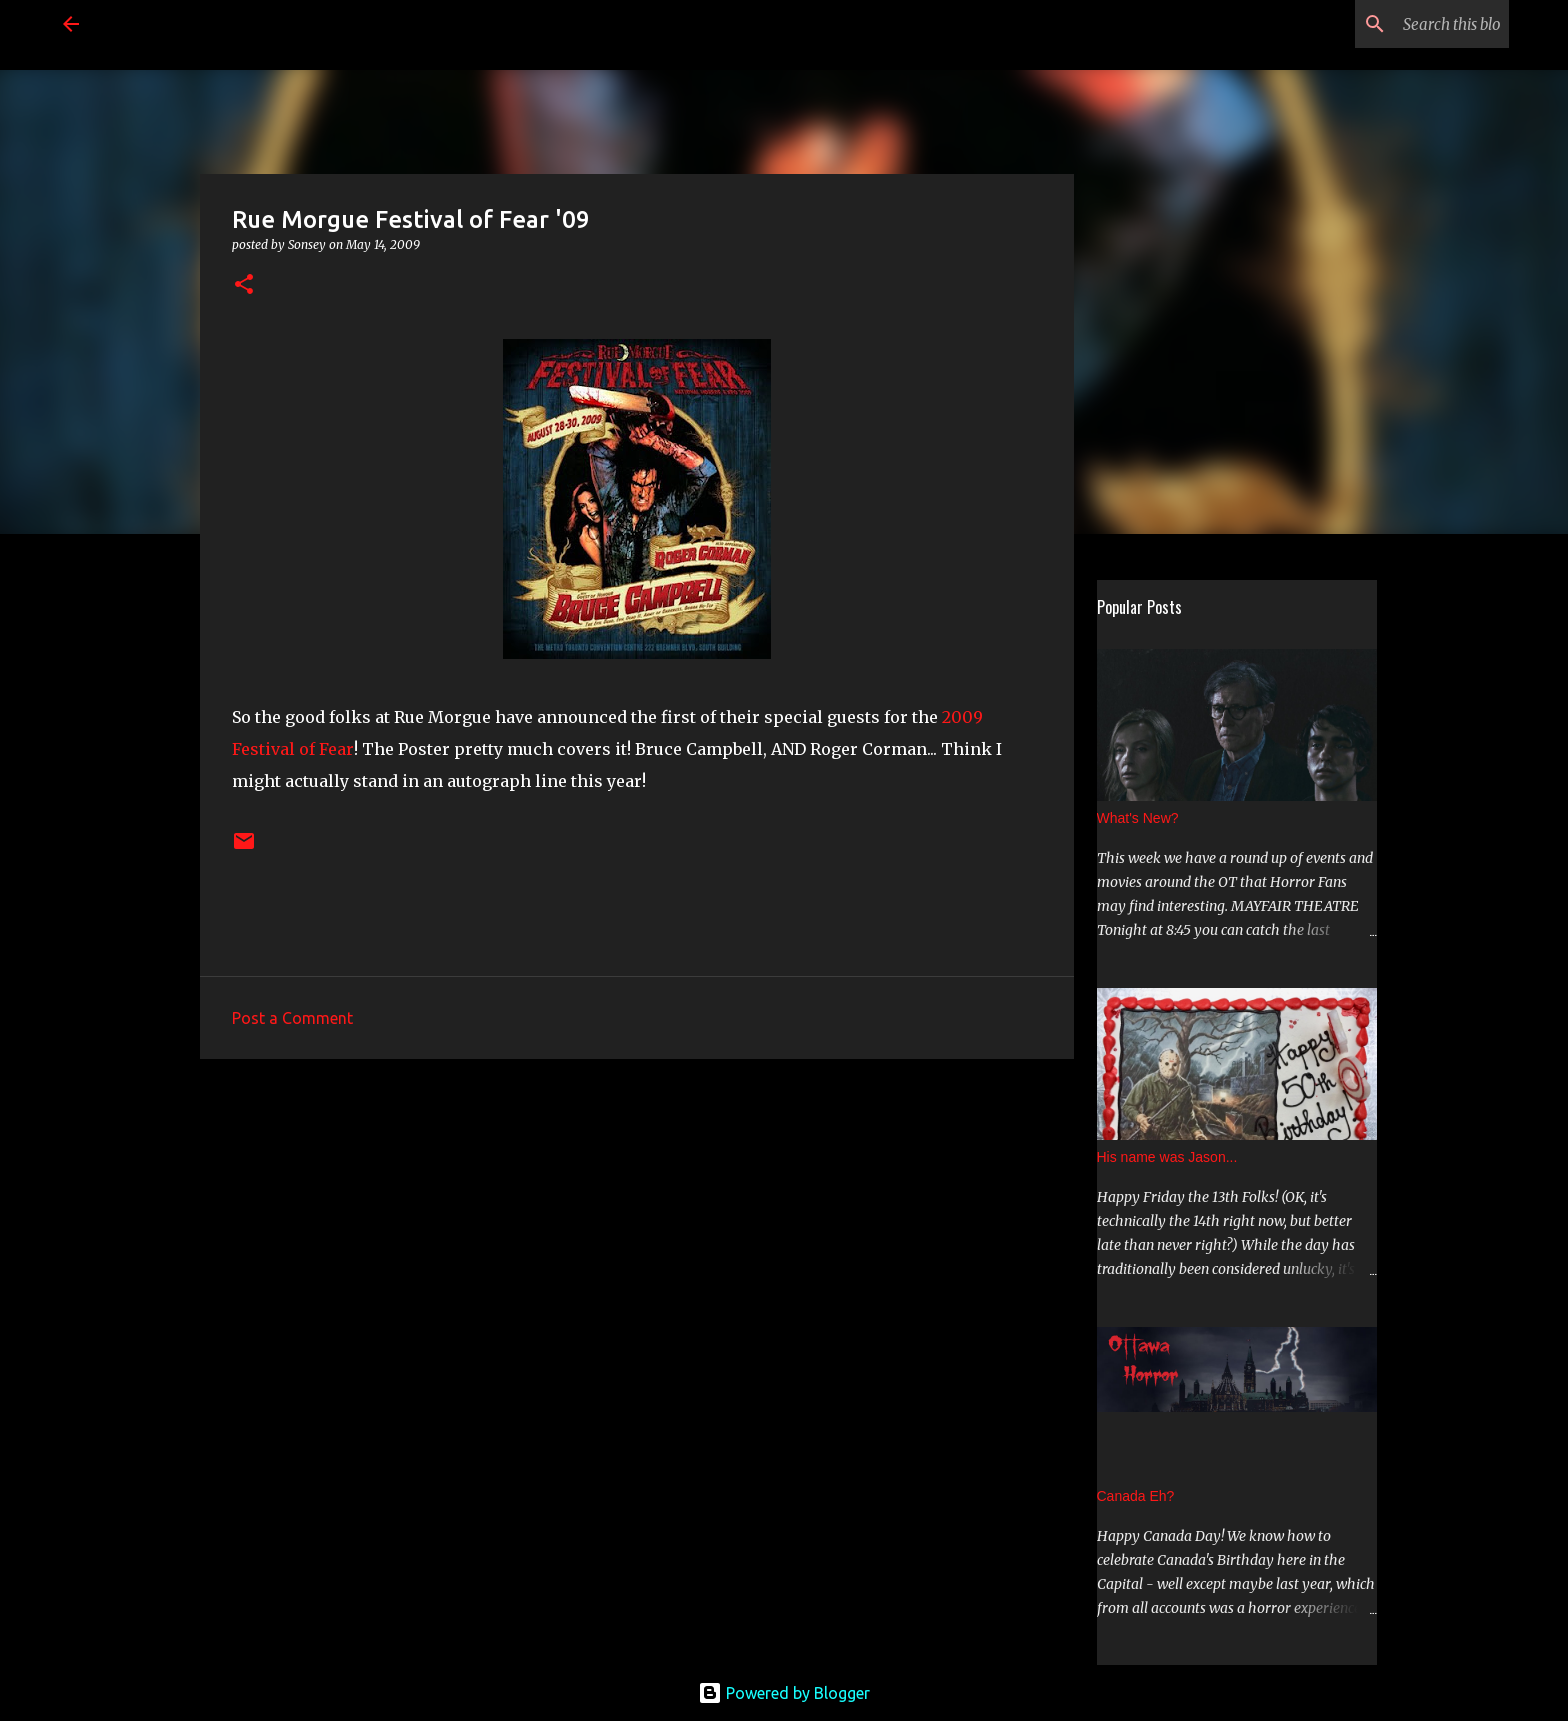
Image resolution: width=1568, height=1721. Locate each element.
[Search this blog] (1404, 24)
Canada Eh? (1136, 1496)
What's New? (1138, 818)
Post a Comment (292, 1018)
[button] (244, 285)
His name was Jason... (1167, 1157)
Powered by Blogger (784, 1693)
